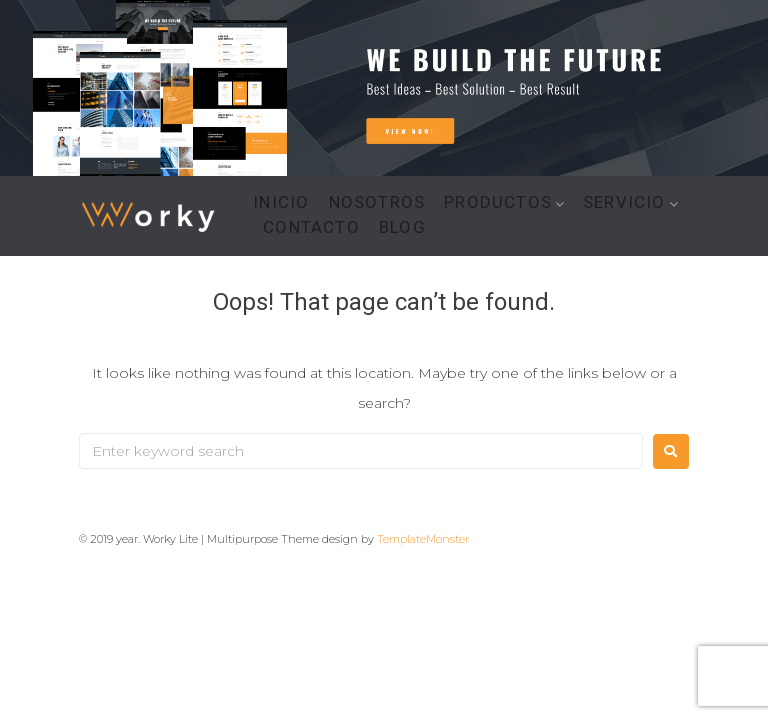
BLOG (402, 227)
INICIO (281, 202)
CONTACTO (311, 227)
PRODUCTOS (498, 202)
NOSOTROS (377, 202)
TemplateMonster (423, 539)
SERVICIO (624, 202)
